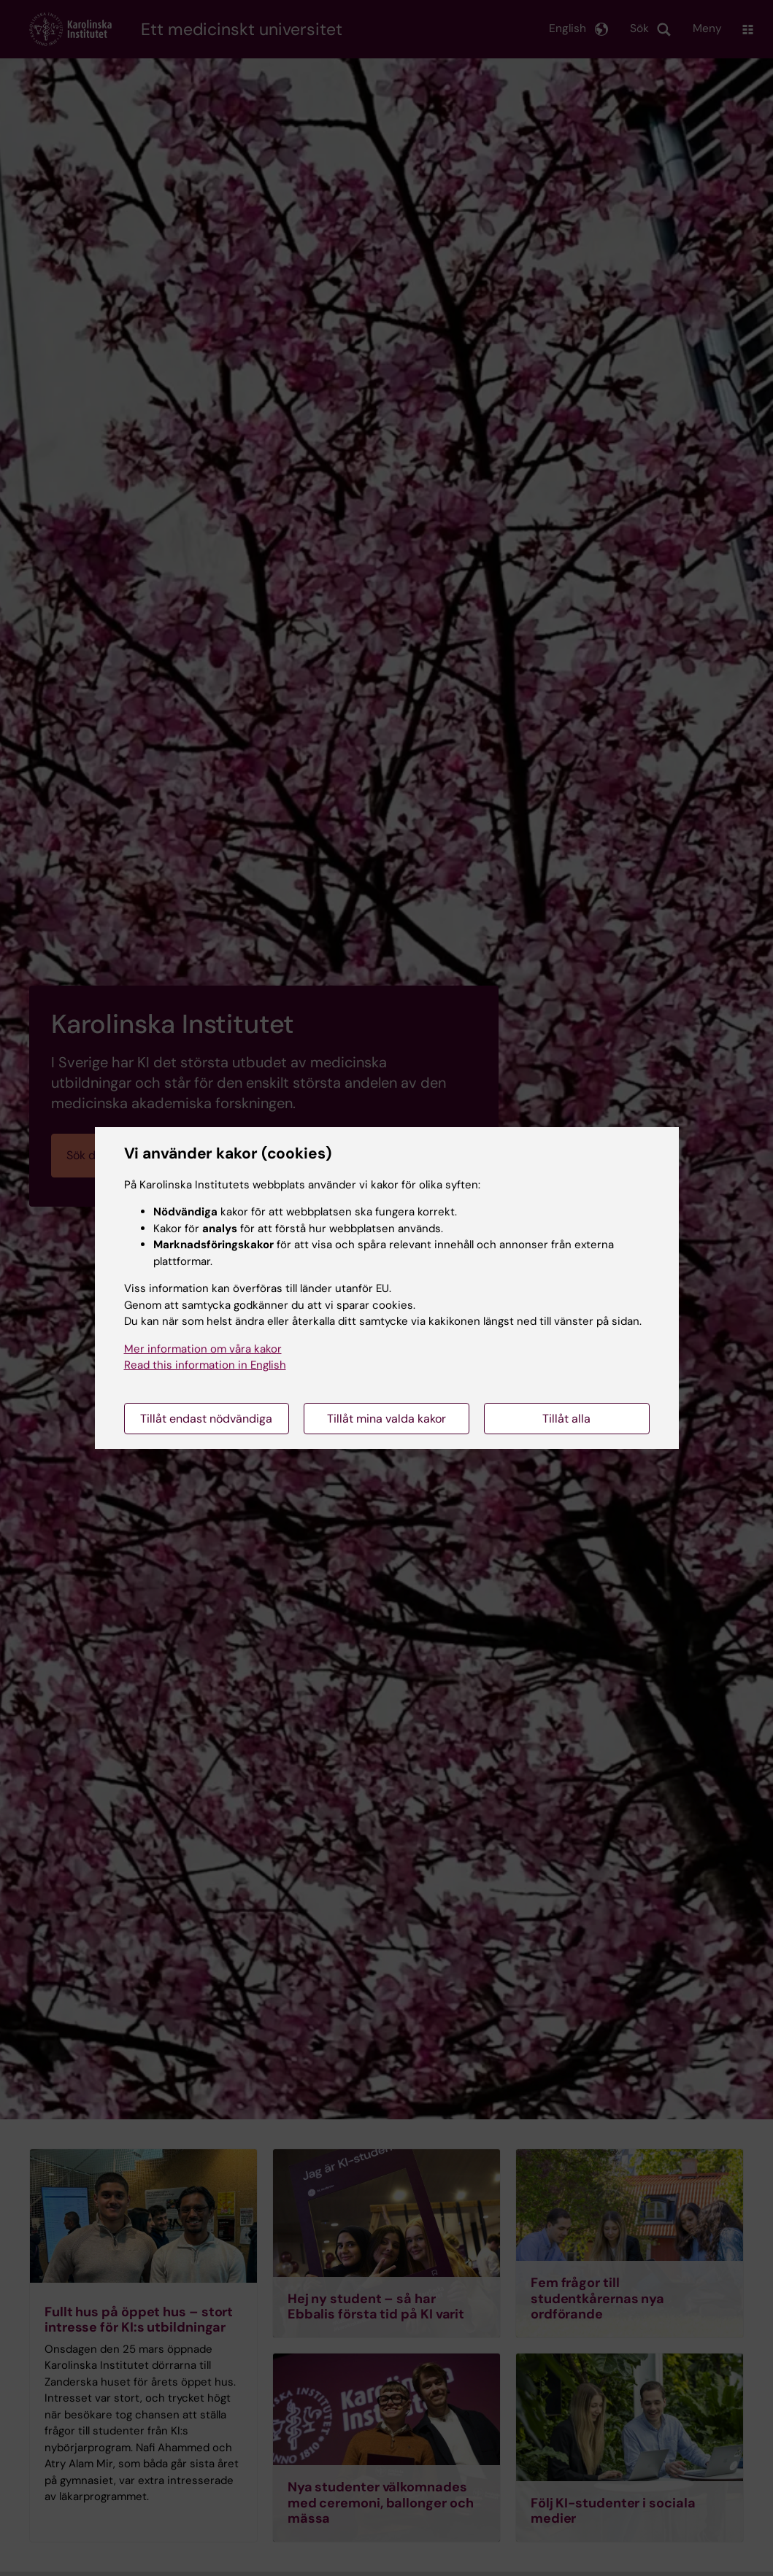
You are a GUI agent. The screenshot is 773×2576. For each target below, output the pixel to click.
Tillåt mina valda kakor (386, 1418)
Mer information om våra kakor (203, 1349)
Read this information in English (205, 1365)
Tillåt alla (566, 1418)
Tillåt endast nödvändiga (206, 1418)
